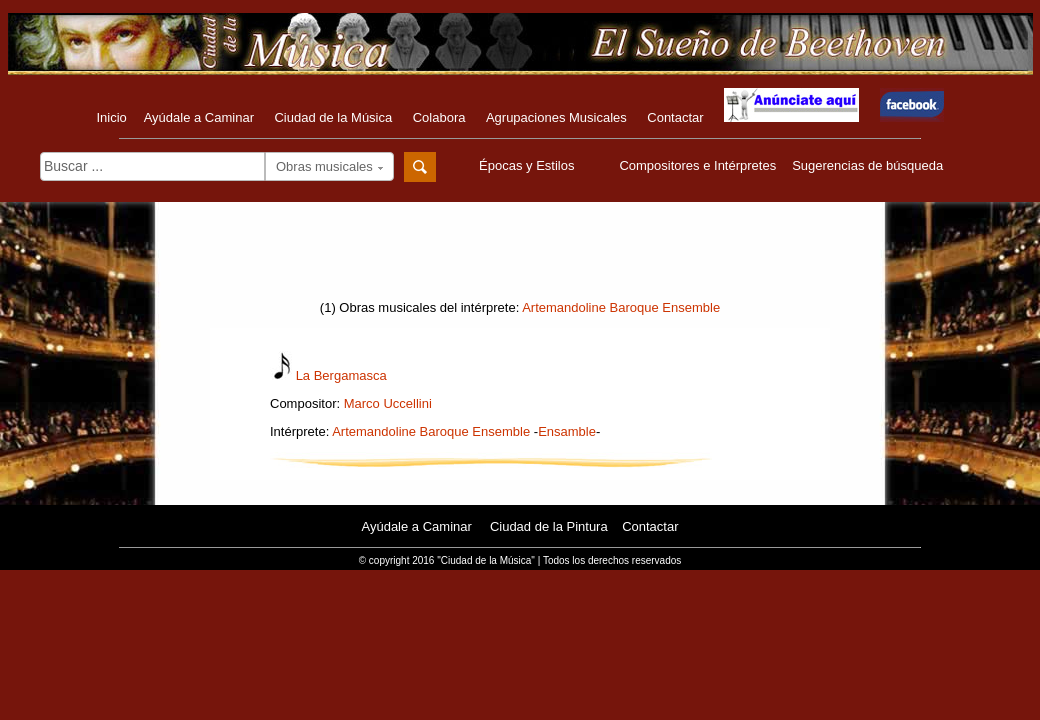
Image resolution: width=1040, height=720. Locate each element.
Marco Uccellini (388, 403)
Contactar (675, 117)
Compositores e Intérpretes (697, 165)
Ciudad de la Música (333, 117)
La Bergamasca (341, 375)
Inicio (111, 117)
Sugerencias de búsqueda (867, 165)
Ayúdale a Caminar (199, 117)
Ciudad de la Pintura (549, 526)
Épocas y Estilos (529, 165)
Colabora (439, 117)
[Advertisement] (520, 257)
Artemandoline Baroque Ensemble (621, 307)
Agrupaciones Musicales (556, 117)
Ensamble (567, 431)
